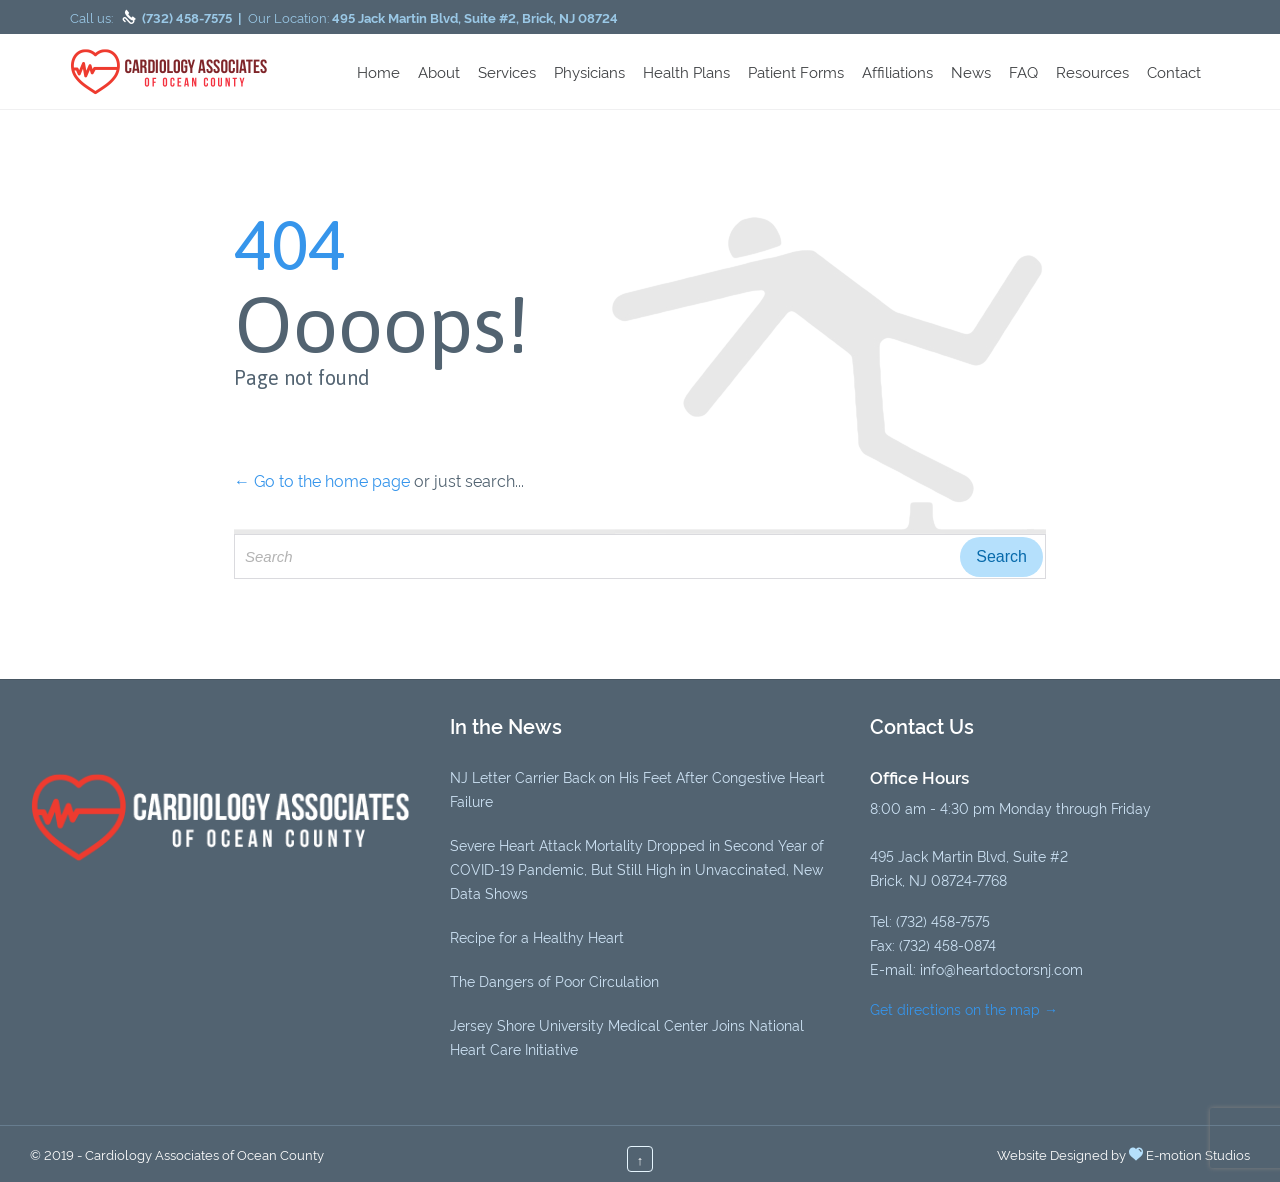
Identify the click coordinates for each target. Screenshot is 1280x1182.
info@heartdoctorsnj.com (1001, 968)
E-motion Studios (1198, 1154)
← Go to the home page (322, 480)
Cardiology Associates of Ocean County (204, 1154)
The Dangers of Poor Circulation (554, 980)
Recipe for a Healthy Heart (537, 936)
